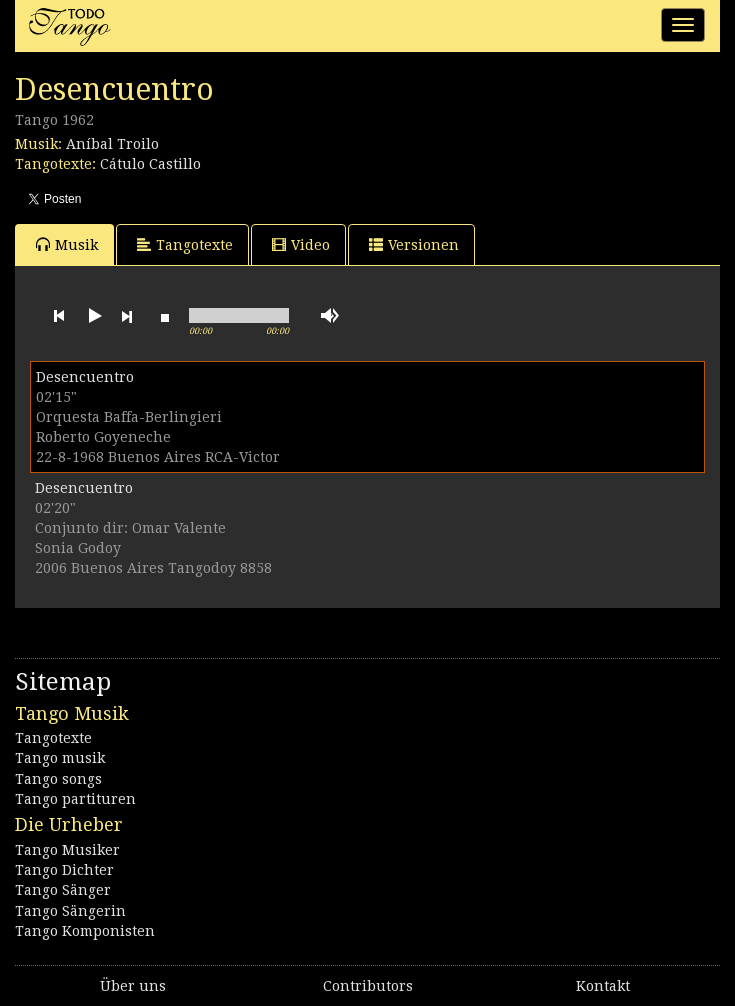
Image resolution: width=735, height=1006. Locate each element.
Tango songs (58, 779)
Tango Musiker (67, 850)
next (127, 316)
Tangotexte (185, 244)
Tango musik (60, 758)
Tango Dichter (64, 870)
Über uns (133, 986)
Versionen (414, 244)
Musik (67, 244)
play (93, 316)
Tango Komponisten (85, 931)
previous (59, 316)
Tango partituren (75, 799)
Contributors (368, 986)
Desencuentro (85, 377)
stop (165, 316)
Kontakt (603, 986)
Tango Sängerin (70, 911)
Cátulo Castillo (150, 164)
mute (330, 315)
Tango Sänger (63, 890)
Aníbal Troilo (112, 144)
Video (301, 244)
